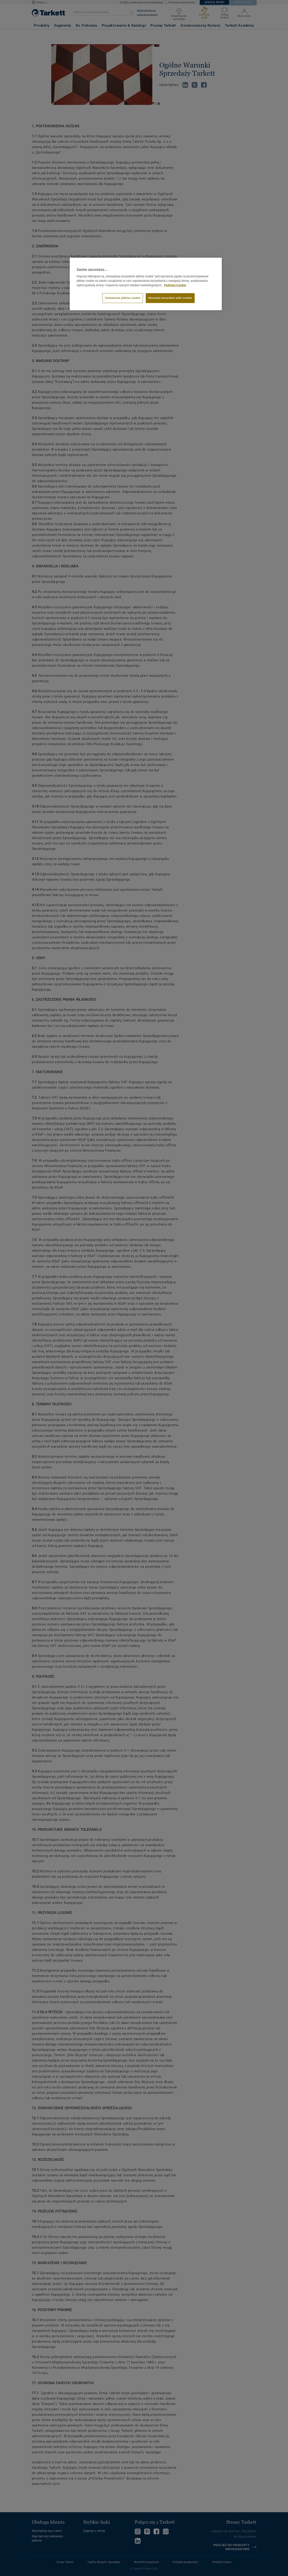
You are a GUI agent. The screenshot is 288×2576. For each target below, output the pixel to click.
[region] (146, 284)
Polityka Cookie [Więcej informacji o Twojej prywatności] (175, 285)
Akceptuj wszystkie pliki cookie (170, 297)
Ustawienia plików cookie (122, 297)
